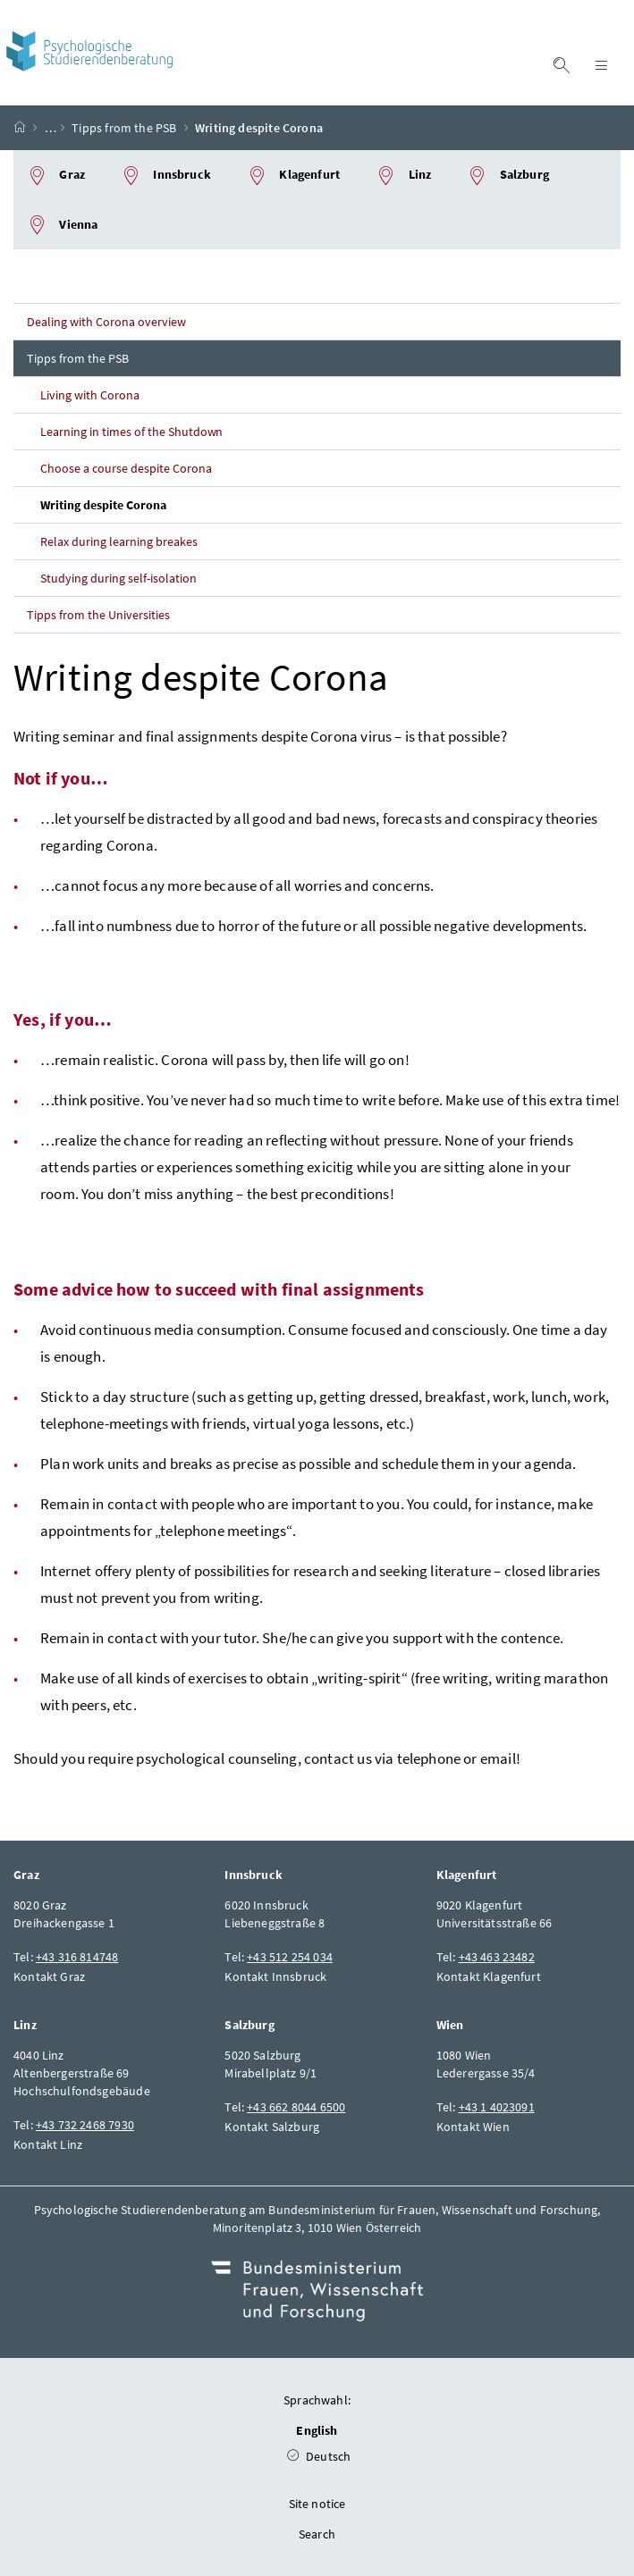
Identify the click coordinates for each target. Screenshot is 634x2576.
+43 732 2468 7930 (85, 2125)
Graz (56, 175)
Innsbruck (166, 175)
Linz (403, 175)
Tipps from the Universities (98, 615)
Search (317, 2534)
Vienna (62, 225)
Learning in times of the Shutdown (131, 432)
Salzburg (508, 175)
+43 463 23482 (497, 1957)
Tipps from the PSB (124, 128)
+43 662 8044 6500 (296, 2107)
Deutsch (319, 2456)
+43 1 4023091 (497, 2107)
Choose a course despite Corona (126, 468)
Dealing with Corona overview (106, 322)
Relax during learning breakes (119, 541)
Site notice (317, 2504)
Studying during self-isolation (118, 578)
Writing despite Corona (103, 505)
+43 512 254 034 (290, 1957)
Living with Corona (89, 395)
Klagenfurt (293, 175)
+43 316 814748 (77, 1957)
